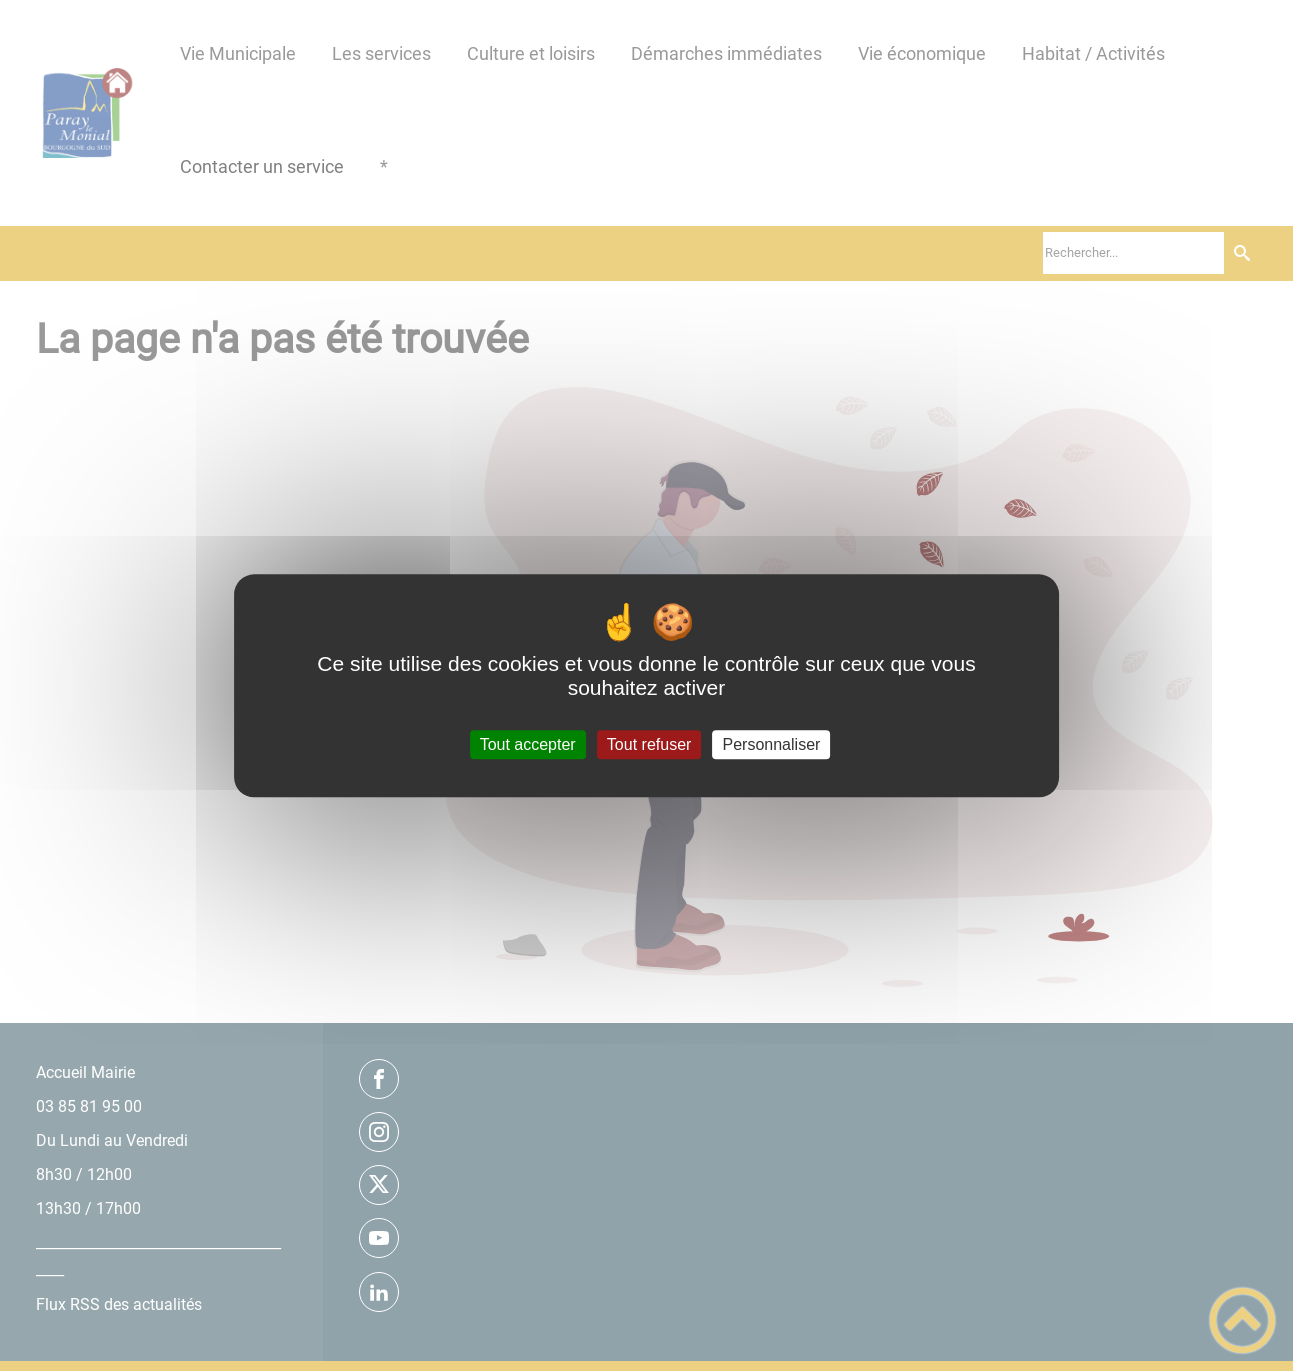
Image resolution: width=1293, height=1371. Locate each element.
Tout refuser (649, 744)
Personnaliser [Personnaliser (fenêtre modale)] (772, 744)
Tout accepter (528, 744)
